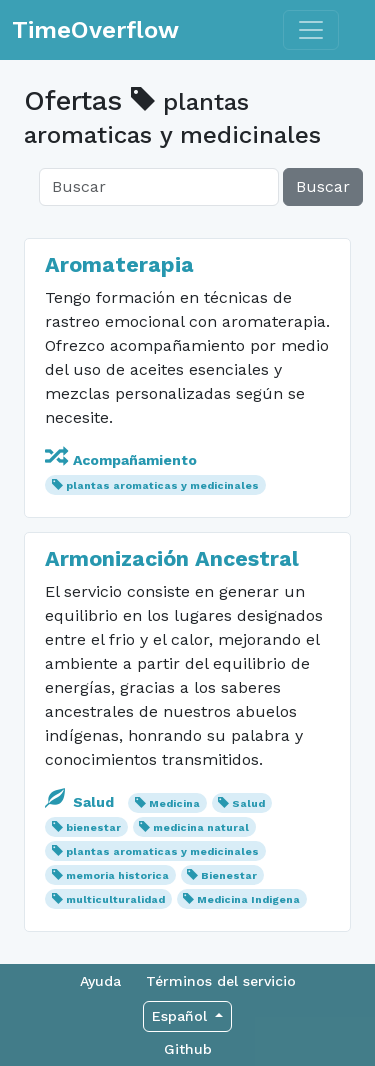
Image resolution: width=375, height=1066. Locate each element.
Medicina (174, 803)
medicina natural (201, 827)
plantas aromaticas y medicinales (162, 485)
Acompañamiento (121, 460)
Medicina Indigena (248, 899)
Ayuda (100, 981)
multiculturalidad (115, 899)
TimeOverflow (95, 30)
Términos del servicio (221, 981)
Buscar (323, 186)
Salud (81, 802)
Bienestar (229, 875)
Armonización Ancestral (172, 558)
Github (188, 1049)
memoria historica (117, 875)
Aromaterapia (119, 264)
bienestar (93, 827)
